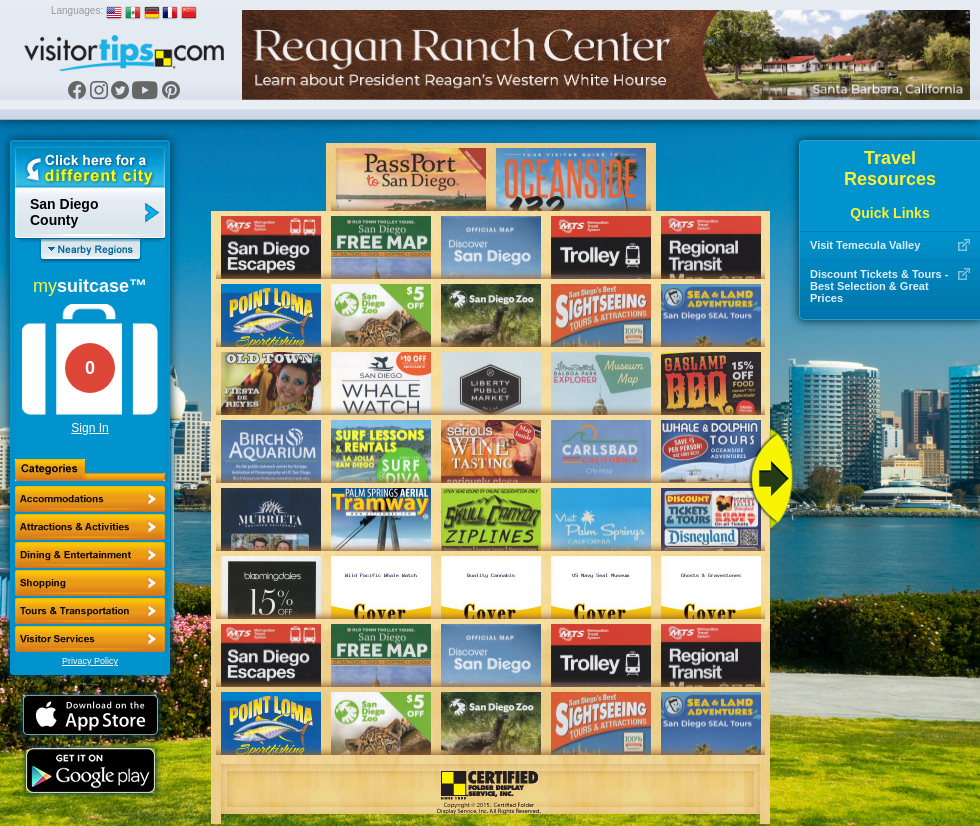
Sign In (89, 428)
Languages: (77, 10)
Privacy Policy (90, 661)
